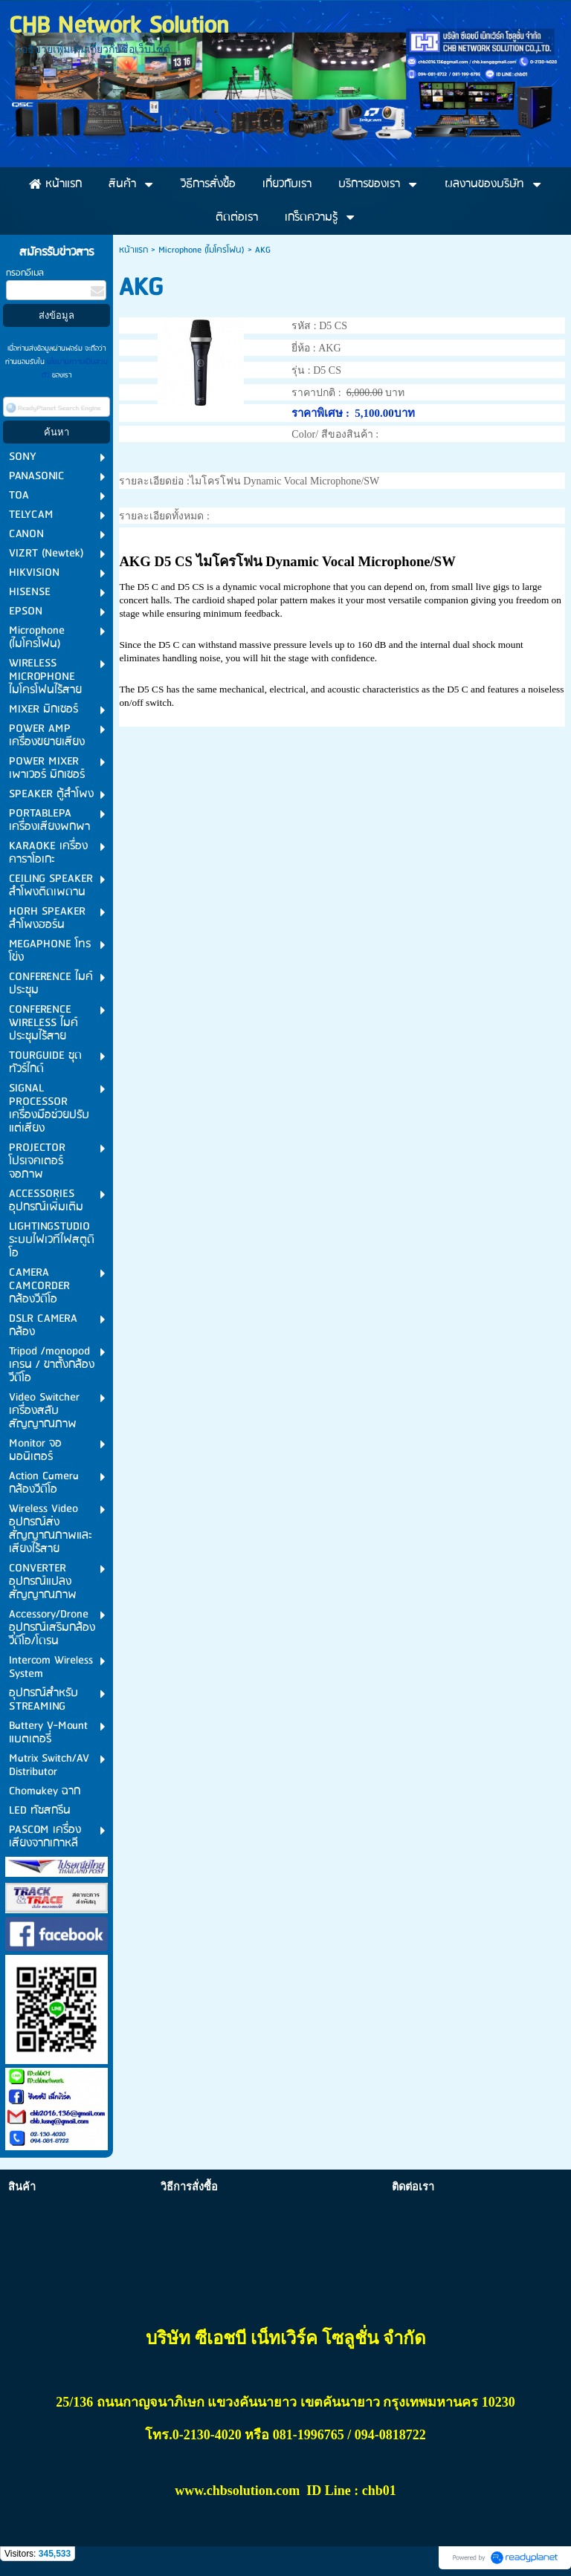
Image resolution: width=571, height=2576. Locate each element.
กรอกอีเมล (25, 273)
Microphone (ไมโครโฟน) (201, 250)
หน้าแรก (133, 250)
